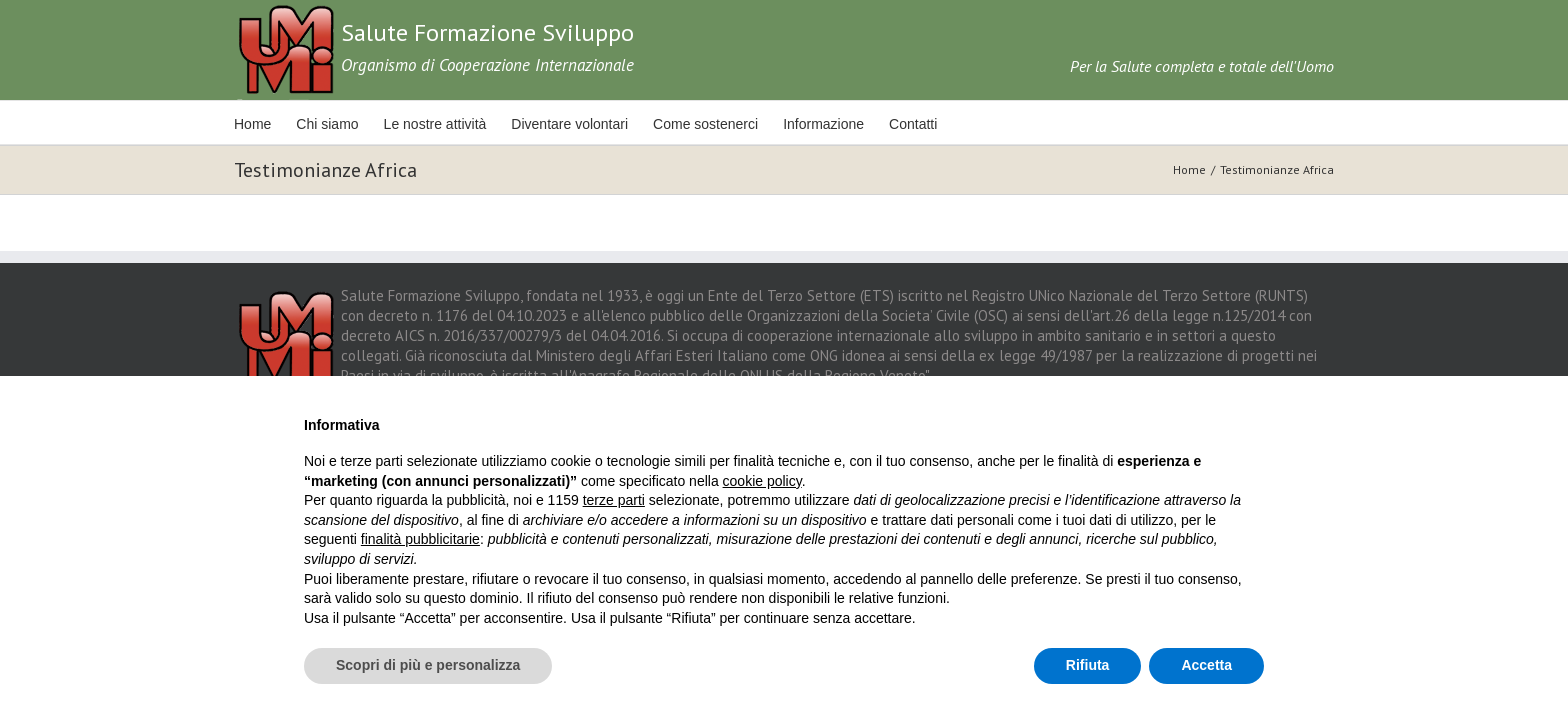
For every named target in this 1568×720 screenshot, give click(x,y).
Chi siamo (334, 124)
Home (252, 124)
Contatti (955, 124)
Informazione (858, 124)
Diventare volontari (590, 124)
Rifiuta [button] (1088, 665)
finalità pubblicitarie (420, 539)
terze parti (614, 500)
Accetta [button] (1206, 665)
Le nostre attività (449, 124)
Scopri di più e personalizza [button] (428, 665)
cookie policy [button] (762, 481)
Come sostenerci (733, 124)
